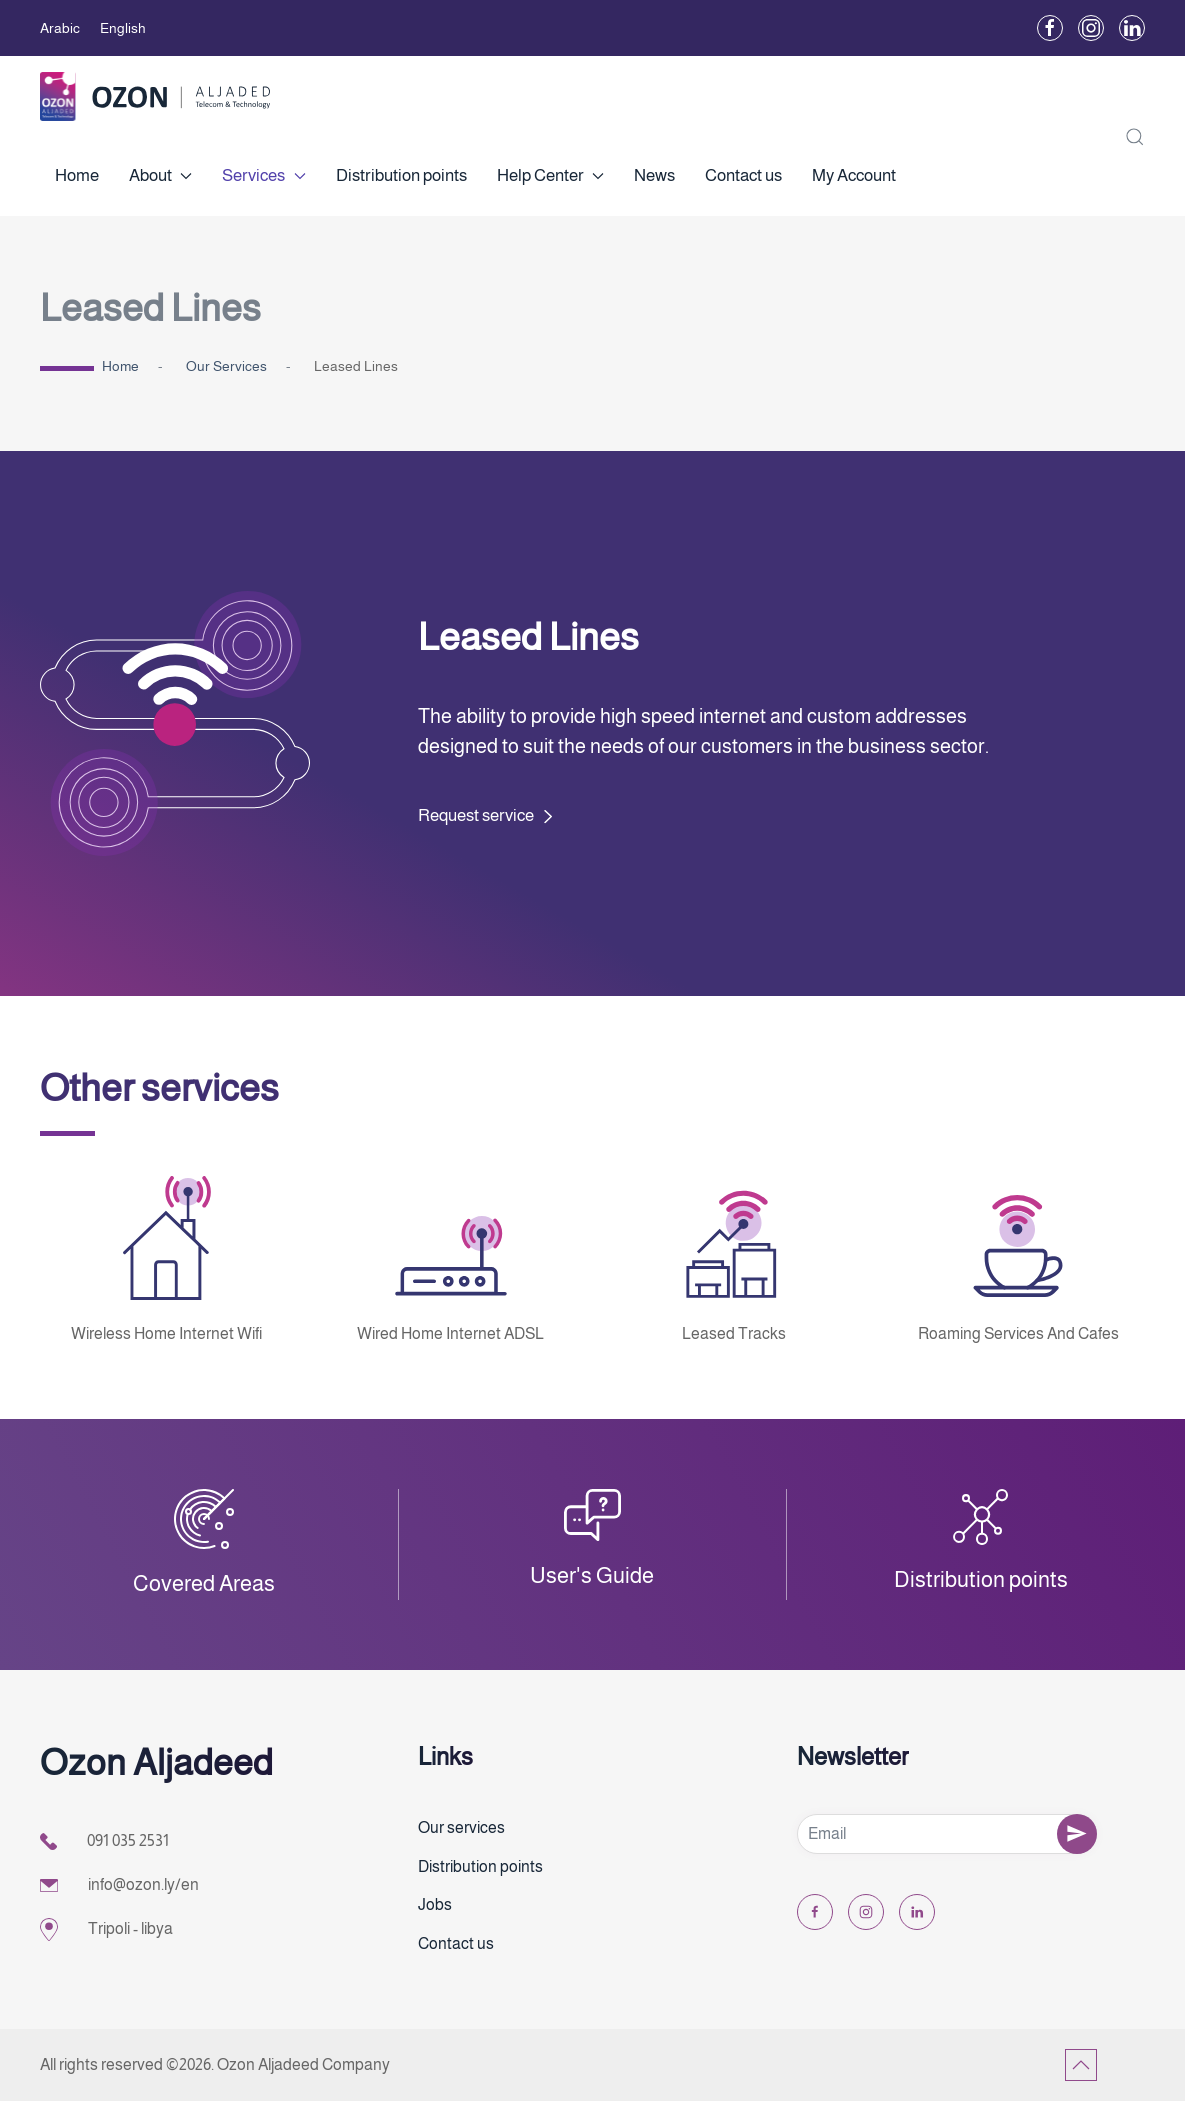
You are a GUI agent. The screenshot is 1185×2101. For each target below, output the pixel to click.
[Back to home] (155, 96)
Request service (476, 815)
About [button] (160, 175)
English (123, 28)
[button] (1135, 136)
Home (77, 175)
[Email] (947, 1834)
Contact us (743, 175)
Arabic (60, 28)
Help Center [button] (550, 175)
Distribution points (401, 175)
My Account (854, 175)
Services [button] (263, 175)
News (654, 175)
